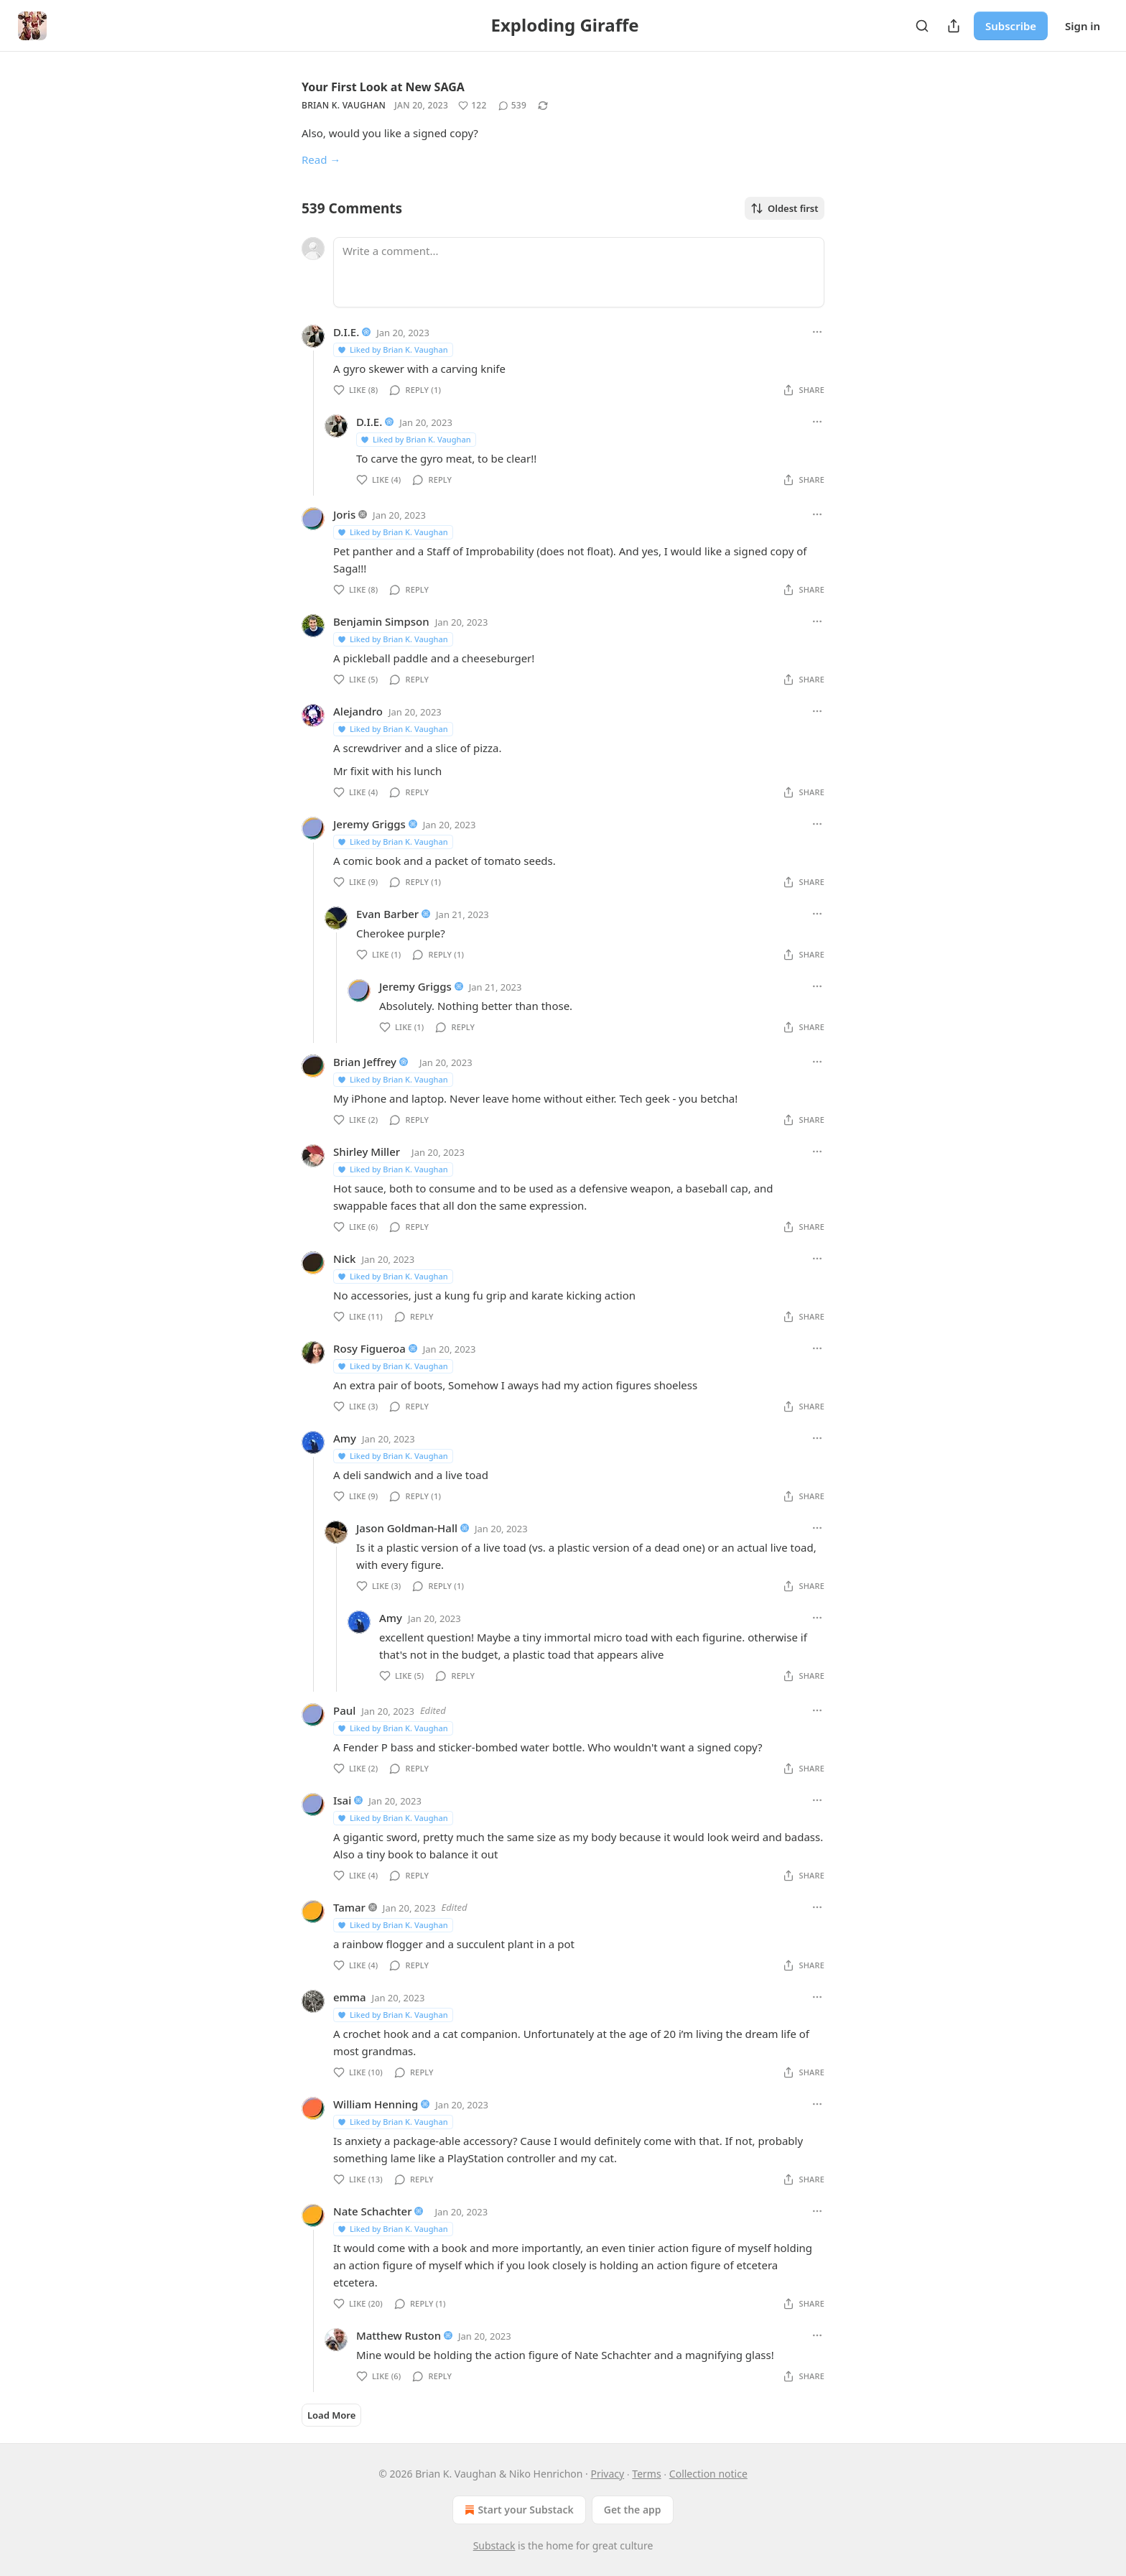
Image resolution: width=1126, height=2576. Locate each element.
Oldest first (784, 208)
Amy (344, 1438)
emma (349, 1997)
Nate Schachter (372, 2211)
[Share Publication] (953, 25)
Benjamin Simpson (381, 621)
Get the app (632, 2509)
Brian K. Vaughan (344, 105)
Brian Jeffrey (364, 1062)
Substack (494, 2545)
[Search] (922, 25)
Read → (321, 159)
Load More (331, 2415)
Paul (344, 1710)
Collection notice (708, 2473)
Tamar (349, 1907)
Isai (342, 1800)
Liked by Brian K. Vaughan (392, 349)
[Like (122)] (472, 105)
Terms (646, 2473)
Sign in (1082, 26)
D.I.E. (346, 332)
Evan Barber (387, 914)
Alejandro (358, 711)
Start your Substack (517, 2510)
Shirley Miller (366, 1151)
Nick (344, 1258)
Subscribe (1010, 26)
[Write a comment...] (579, 272)
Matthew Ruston (398, 2335)
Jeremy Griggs (369, 824)
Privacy (607, 2473)
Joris (344, 514)
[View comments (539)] (512, 105)
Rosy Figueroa (369, 1348)
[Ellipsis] (817, 331)
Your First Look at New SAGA (383, 87)
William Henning (375, 2104)
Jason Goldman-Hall (406, 1528)
